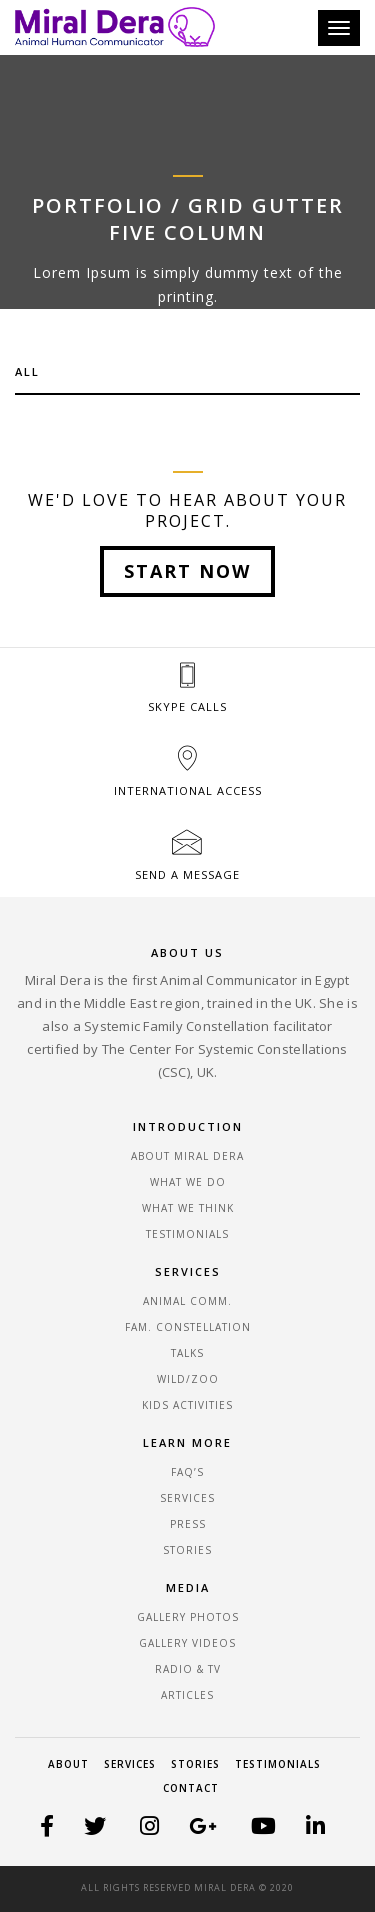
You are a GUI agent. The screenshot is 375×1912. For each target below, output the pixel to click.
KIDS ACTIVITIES (187, 1405)
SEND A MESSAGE (187, 874)
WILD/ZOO (188, 1379)
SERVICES (187, 1498)
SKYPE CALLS (187, 706)
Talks (187, 1353)
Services (130, 1764)
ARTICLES (187, 1695)
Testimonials (278, 1764)
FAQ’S (187, 1472)
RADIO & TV (188, 1669)
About (68, 1764)
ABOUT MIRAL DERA (187, 1156)
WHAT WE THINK (188, 1208)
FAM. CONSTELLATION (188, 1327)
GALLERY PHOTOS (188, 1617)
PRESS (188, 1524)
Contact (191, 1788)
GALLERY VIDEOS (187, 1643)
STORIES (187, 1550)
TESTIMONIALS (187, 1234)
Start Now (187, 571)
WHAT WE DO (188, 1182)
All (27, 371)
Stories (195, 1764)
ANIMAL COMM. (187, 1301)
